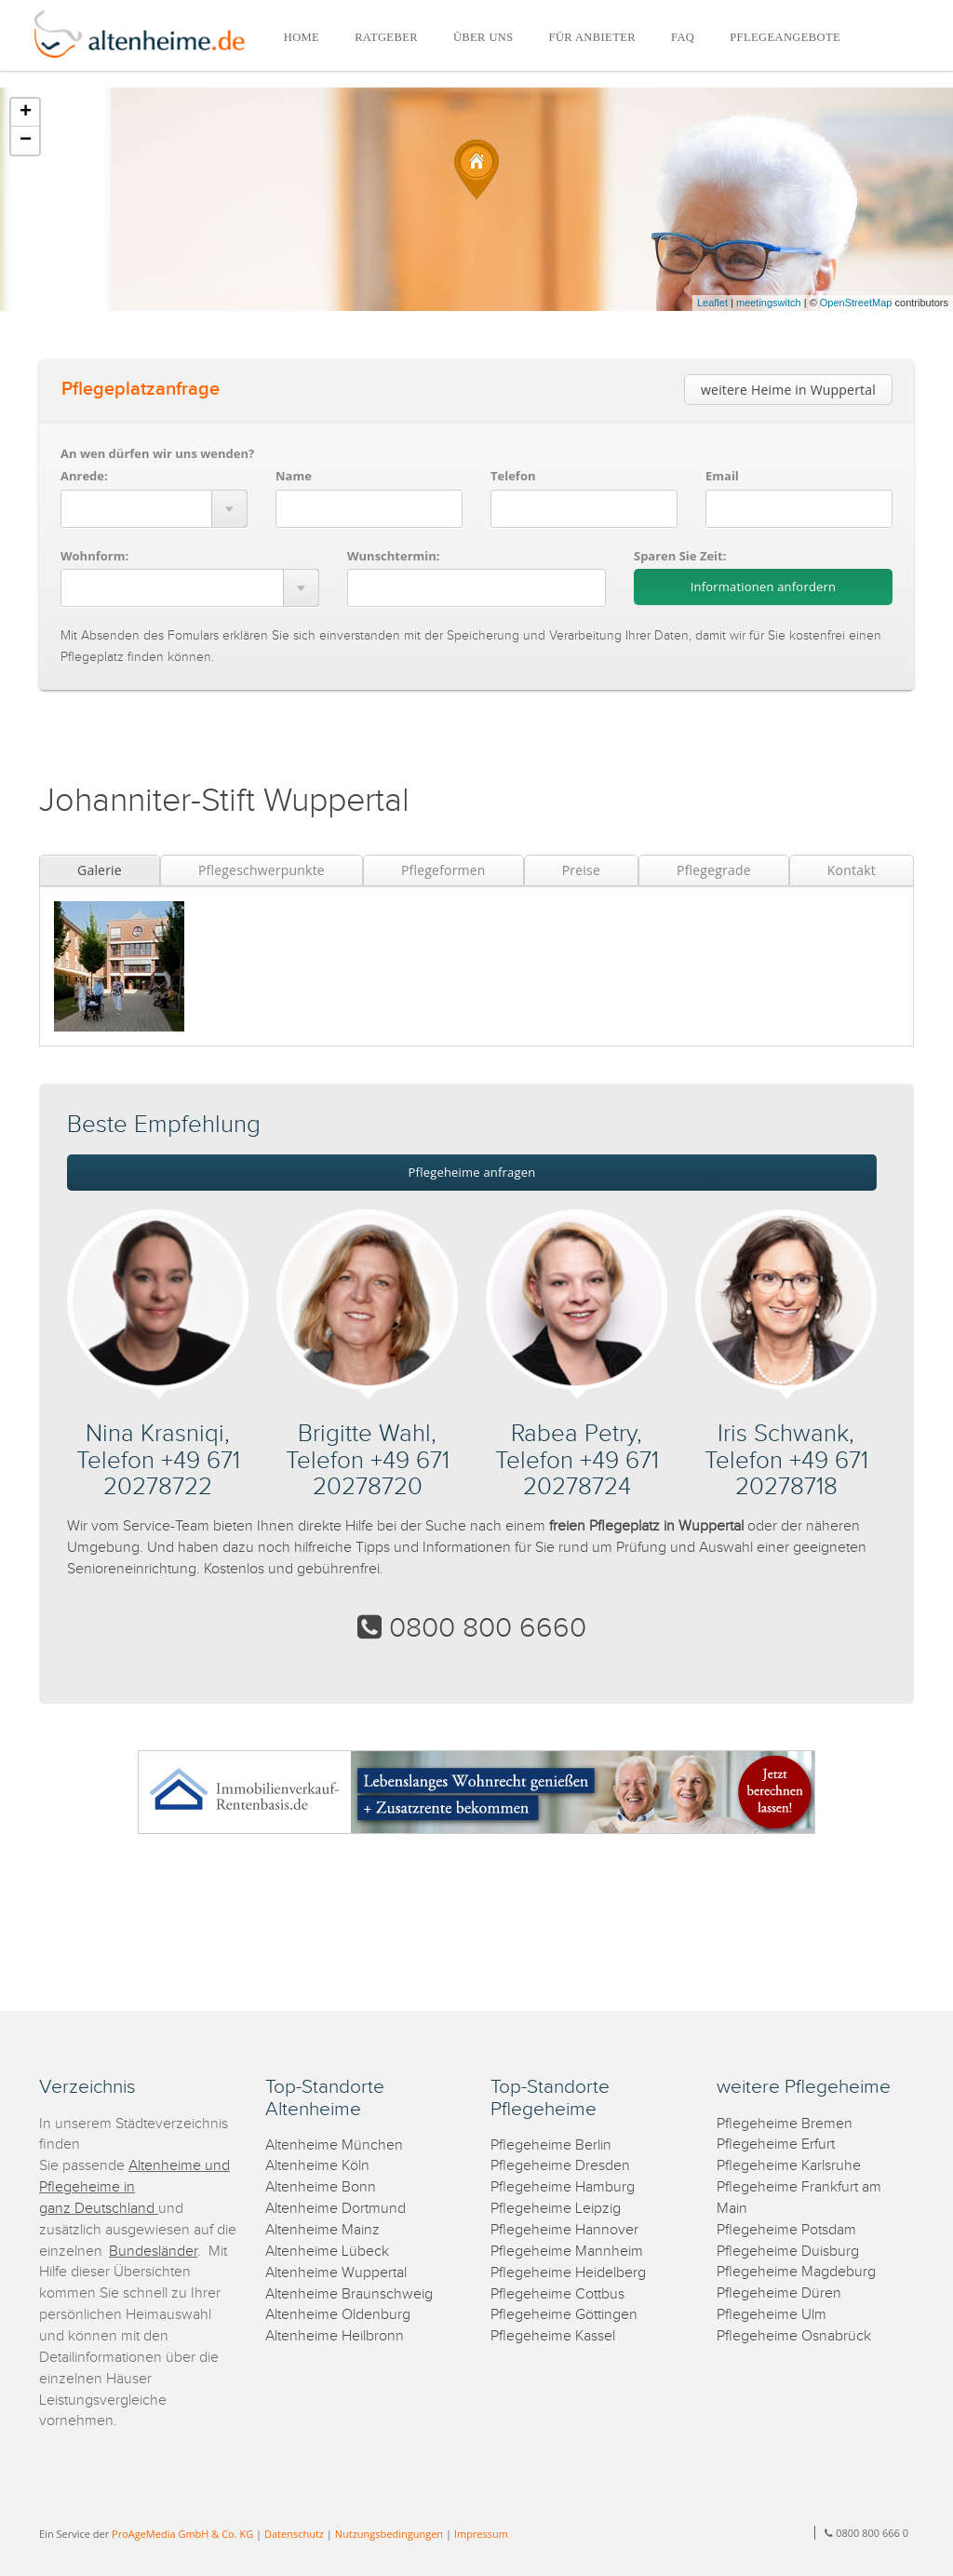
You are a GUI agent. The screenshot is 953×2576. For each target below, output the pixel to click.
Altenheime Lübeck (327, 2251)
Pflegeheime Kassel (552, 2336)
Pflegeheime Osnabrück (794, 2336)
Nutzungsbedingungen (389, 2534)
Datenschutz (294, 2534)
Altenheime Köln (317, 2166)
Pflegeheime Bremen (784, 2124)
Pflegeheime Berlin (550, 2145)
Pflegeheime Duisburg (788, 2251)
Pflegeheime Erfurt (776, 2144)
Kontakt (851, 870)
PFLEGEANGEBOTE (785, 37)
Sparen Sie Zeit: (680, 555)
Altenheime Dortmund (335, 2209)
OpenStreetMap (856, 302)
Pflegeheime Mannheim (566, 2251)
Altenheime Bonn (320, 2187)
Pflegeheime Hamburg (562, 2187)
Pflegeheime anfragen (472, 1172)
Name (293, 475)
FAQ (682, 37)
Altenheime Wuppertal (336, 2273)
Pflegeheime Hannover (564, 2230)
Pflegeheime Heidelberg (568, 2273)
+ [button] (26, 113)
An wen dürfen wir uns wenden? (157, 453)
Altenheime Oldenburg (337, 2315)
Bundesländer (153, 2251)
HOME (301, 37)
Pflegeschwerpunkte (261, 870)
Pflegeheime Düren (779, 2293)
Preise (581, 870)
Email (722, 475)
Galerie (99, 870)
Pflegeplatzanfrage (140, 389)
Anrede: (84, 475)
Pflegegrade (714, 870)
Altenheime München (334, 2145)
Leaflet (712, 302)
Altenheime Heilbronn (334, 2336)
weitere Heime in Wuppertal (788, 389)
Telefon (512, 475)
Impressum (481, 2534)
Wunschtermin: (393, 555)
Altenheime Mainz (322, 2230)
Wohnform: (94, 555)
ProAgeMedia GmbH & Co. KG (182, 2534)
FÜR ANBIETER (592, 37)
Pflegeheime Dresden (560, 2166)
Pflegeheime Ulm (771, 2315)
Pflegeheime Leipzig (555, 2209)
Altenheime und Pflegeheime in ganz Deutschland (134, 2187)
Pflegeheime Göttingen (564, 2315)
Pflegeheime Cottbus (557, 2294)
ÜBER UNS (483, 37)
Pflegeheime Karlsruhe (789, 2166)
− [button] (26, 141)
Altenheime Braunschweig (349, 2294)
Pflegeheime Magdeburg (796, 2272)
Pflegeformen (443, 870)
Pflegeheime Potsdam (786, 2230)
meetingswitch (768, 302)
